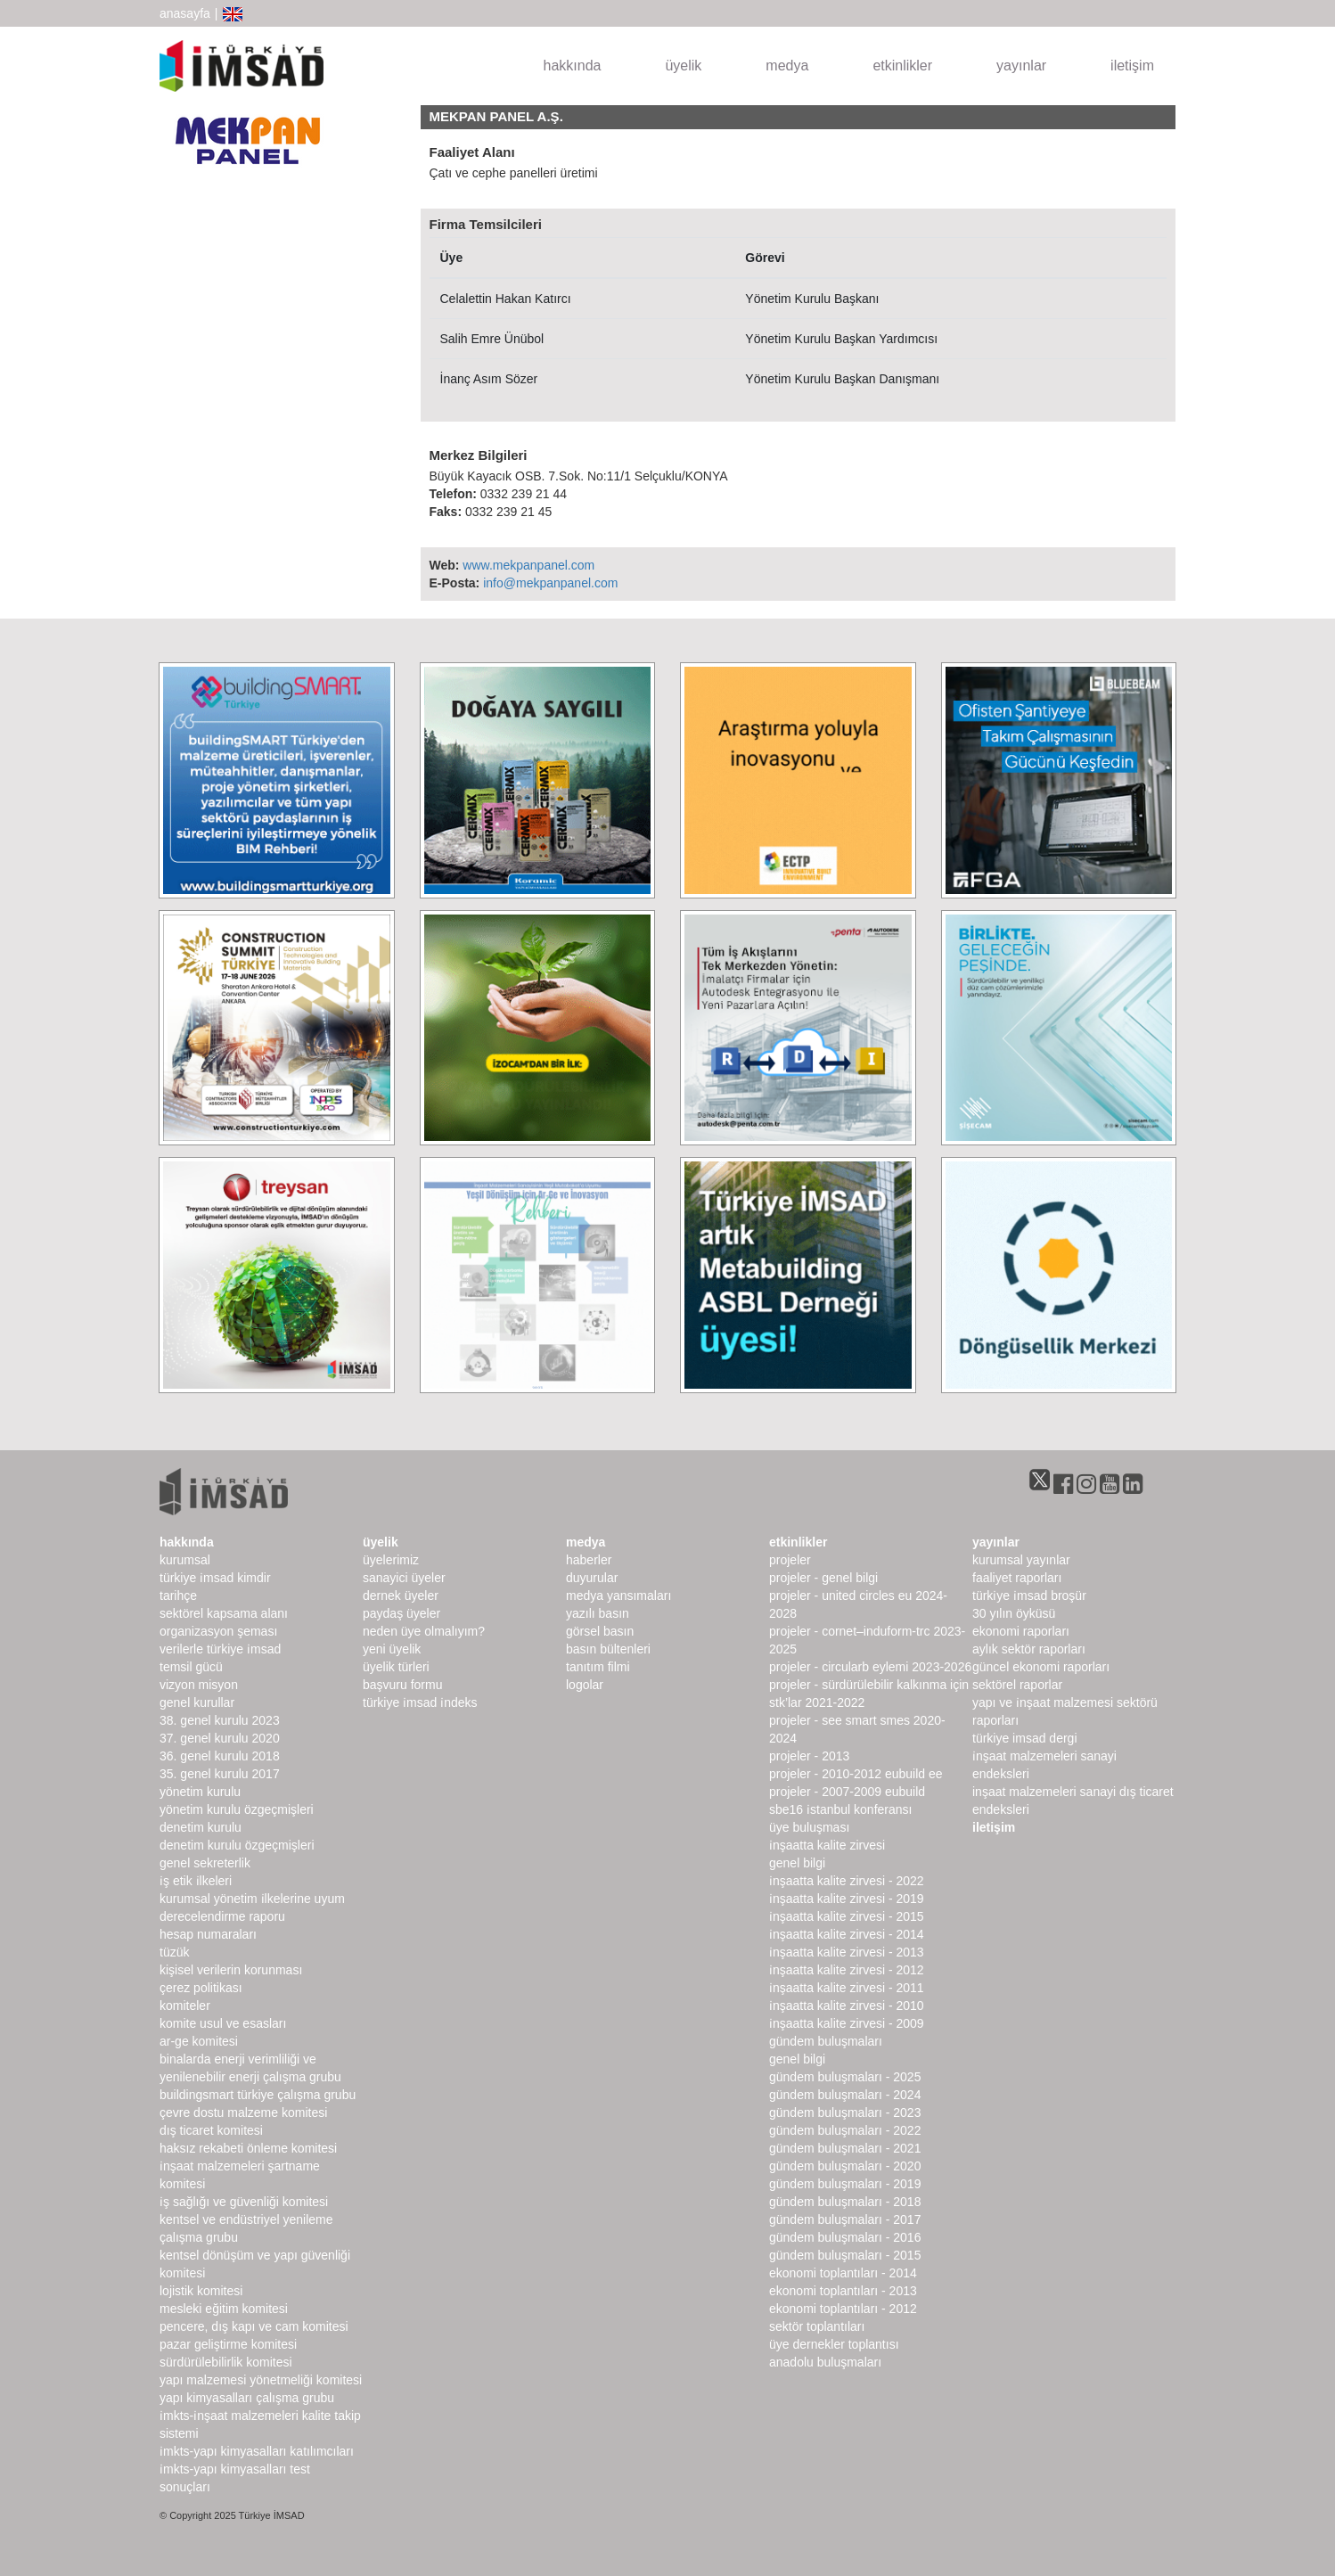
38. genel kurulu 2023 (220, 1720)
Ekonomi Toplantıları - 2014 (843, 2273)
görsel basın (600, 1631)
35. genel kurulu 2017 (220, 1774)
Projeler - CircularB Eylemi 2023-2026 (870, 1667)
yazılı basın (597, 1613)
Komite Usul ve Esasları (223, 2023)
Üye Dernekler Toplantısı (834, 2344)
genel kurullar (197, 1702)
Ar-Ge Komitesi (199, 2041)
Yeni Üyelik (392, 1649)
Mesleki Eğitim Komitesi (224, 2308)
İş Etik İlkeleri (196, 1881)
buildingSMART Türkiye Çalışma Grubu (258, 2095)
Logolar (584, 1685)
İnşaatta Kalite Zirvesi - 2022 (846, 1881)
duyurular (592, 1578)
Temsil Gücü (191, 1667)
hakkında (573, 65)
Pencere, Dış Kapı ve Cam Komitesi (254, 2326)
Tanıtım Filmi (598, 1667)
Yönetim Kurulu (200, 1791)
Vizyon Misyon (199, 1685)
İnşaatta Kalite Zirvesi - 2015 (846, 1916)
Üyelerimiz (391, 1560)
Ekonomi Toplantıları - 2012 (843, 2308)
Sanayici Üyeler (404, 1578)
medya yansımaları (618, 1595)
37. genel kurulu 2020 (220, 1738)
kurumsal (185, 1560)
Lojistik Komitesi (201, 2291)
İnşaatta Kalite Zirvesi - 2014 (846, 1934)
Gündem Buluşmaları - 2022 (845, 2130)
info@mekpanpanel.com (550, 583)
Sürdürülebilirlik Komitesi (226, 2362)
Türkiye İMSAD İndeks (420, 1702)
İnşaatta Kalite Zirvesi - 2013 (846, 1952)
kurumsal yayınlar (1021, 1560)
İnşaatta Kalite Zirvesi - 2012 (846, 1970)
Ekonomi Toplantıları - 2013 (843, 2291)
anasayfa (185, 13)
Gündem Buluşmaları (825, 2041)
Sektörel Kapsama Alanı (224, 1613)
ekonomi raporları (1020, 1631)
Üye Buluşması (809, 1827)
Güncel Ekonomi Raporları (1041, 1667)
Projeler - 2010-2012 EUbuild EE (856, 1774)
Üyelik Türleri (396, 1667)
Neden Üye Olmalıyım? (424, 1631)
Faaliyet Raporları (1016, 1578)
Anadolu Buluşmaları (825, 2362)
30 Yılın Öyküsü (1013, 1613)
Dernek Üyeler (400, 1595)
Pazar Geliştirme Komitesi (228, 2344)
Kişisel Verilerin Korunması (231, 1970)
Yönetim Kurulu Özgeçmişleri (237, 1809)
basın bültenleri (608, 1649)
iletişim (1132, 65)
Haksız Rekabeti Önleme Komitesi (248, 2148)
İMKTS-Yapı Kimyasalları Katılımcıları (257, 2451)
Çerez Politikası (201, 1988)
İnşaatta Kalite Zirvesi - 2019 (846, 1898)
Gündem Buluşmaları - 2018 (845, 2202)
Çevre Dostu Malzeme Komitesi (243, 2112)
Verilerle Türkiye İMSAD (220, 1649)
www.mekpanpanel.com (528, 565)
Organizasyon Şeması (218, 1631)
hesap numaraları (208, 1934)
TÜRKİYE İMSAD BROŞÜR (1029, 1595)
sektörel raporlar (1017, 1685)
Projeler (790, 1560)
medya (787, 65)
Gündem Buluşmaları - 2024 (845, 2095)
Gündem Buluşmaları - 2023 (845, 2112)
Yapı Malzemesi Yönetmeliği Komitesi (261, 2380)
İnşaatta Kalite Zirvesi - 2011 (846, 1988)
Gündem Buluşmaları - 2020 (845, 2166)
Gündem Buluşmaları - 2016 (845, 2237)
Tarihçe (178, 1595)
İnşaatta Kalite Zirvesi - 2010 (846, 2005)
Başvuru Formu (402, 1685)
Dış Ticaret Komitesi (211, 2130)
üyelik (683, 65)
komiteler (185, 2005)
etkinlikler (902, 65)
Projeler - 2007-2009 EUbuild (847, 1791)
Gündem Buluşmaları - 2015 (845, 2255)
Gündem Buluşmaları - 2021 (845, 2148)
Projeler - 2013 (809, 1756)
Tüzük (174, 1952)
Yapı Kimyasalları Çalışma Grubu (247, 2398)
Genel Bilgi (797, 1863)
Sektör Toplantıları (816, 2326)
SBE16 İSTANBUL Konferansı (840, 1809)
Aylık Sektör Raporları (1028, 1649)
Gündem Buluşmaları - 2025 (845, 2077)
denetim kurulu (201, 1827)
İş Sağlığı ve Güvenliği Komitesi (244, 2202)
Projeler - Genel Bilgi (823, 1578)
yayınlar (1021, 65)
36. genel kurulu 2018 (220, 1756)
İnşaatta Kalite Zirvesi (827, 1845)
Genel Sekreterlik (205, 1863)
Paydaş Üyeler (401, 1613)
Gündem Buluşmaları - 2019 (845, 2184)
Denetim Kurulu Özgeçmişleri (237, 1845)
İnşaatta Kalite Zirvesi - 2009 (846, 2023)
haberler (588, 1560)
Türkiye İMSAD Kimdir (215, 1578)
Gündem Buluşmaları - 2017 (845, 2219)
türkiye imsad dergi (1024, 1738)
